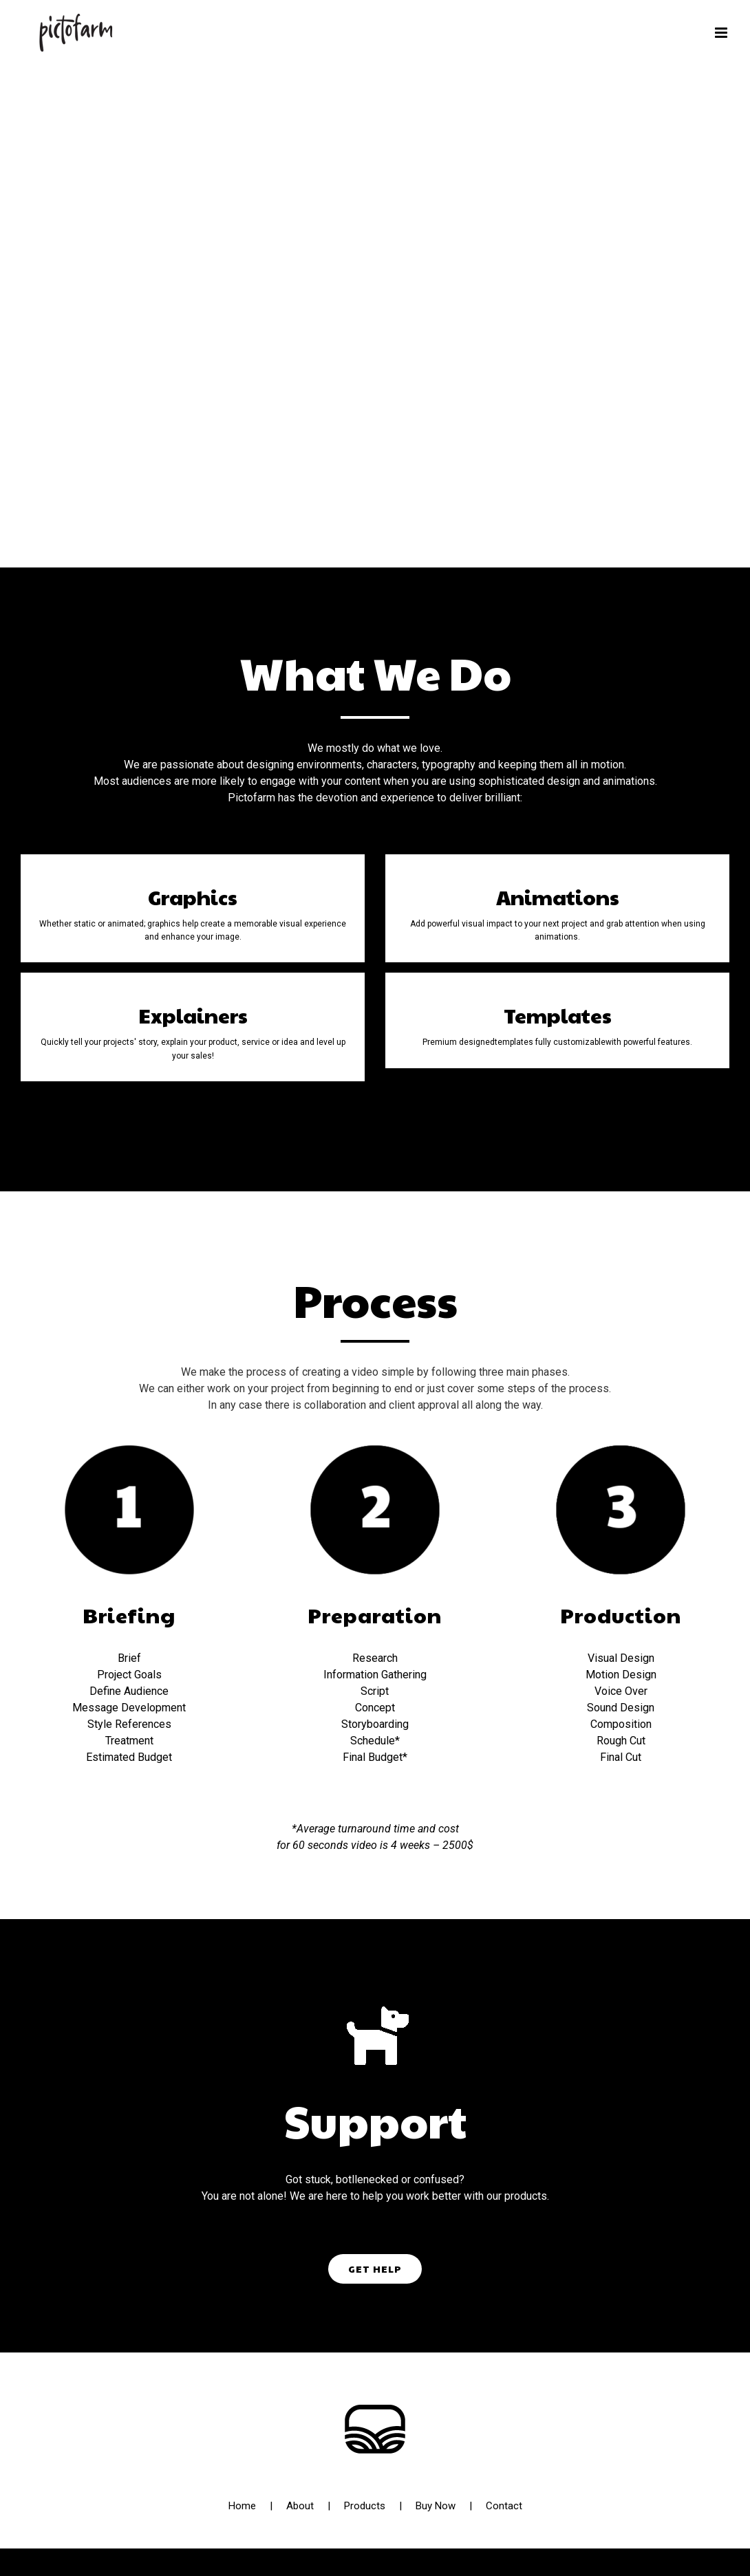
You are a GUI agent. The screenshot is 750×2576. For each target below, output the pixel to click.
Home (242, 2506)
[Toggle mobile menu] (722, 32)
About (300, 2506)
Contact (504, 2506)
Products (364, 2506)
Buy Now (436, 2506)
